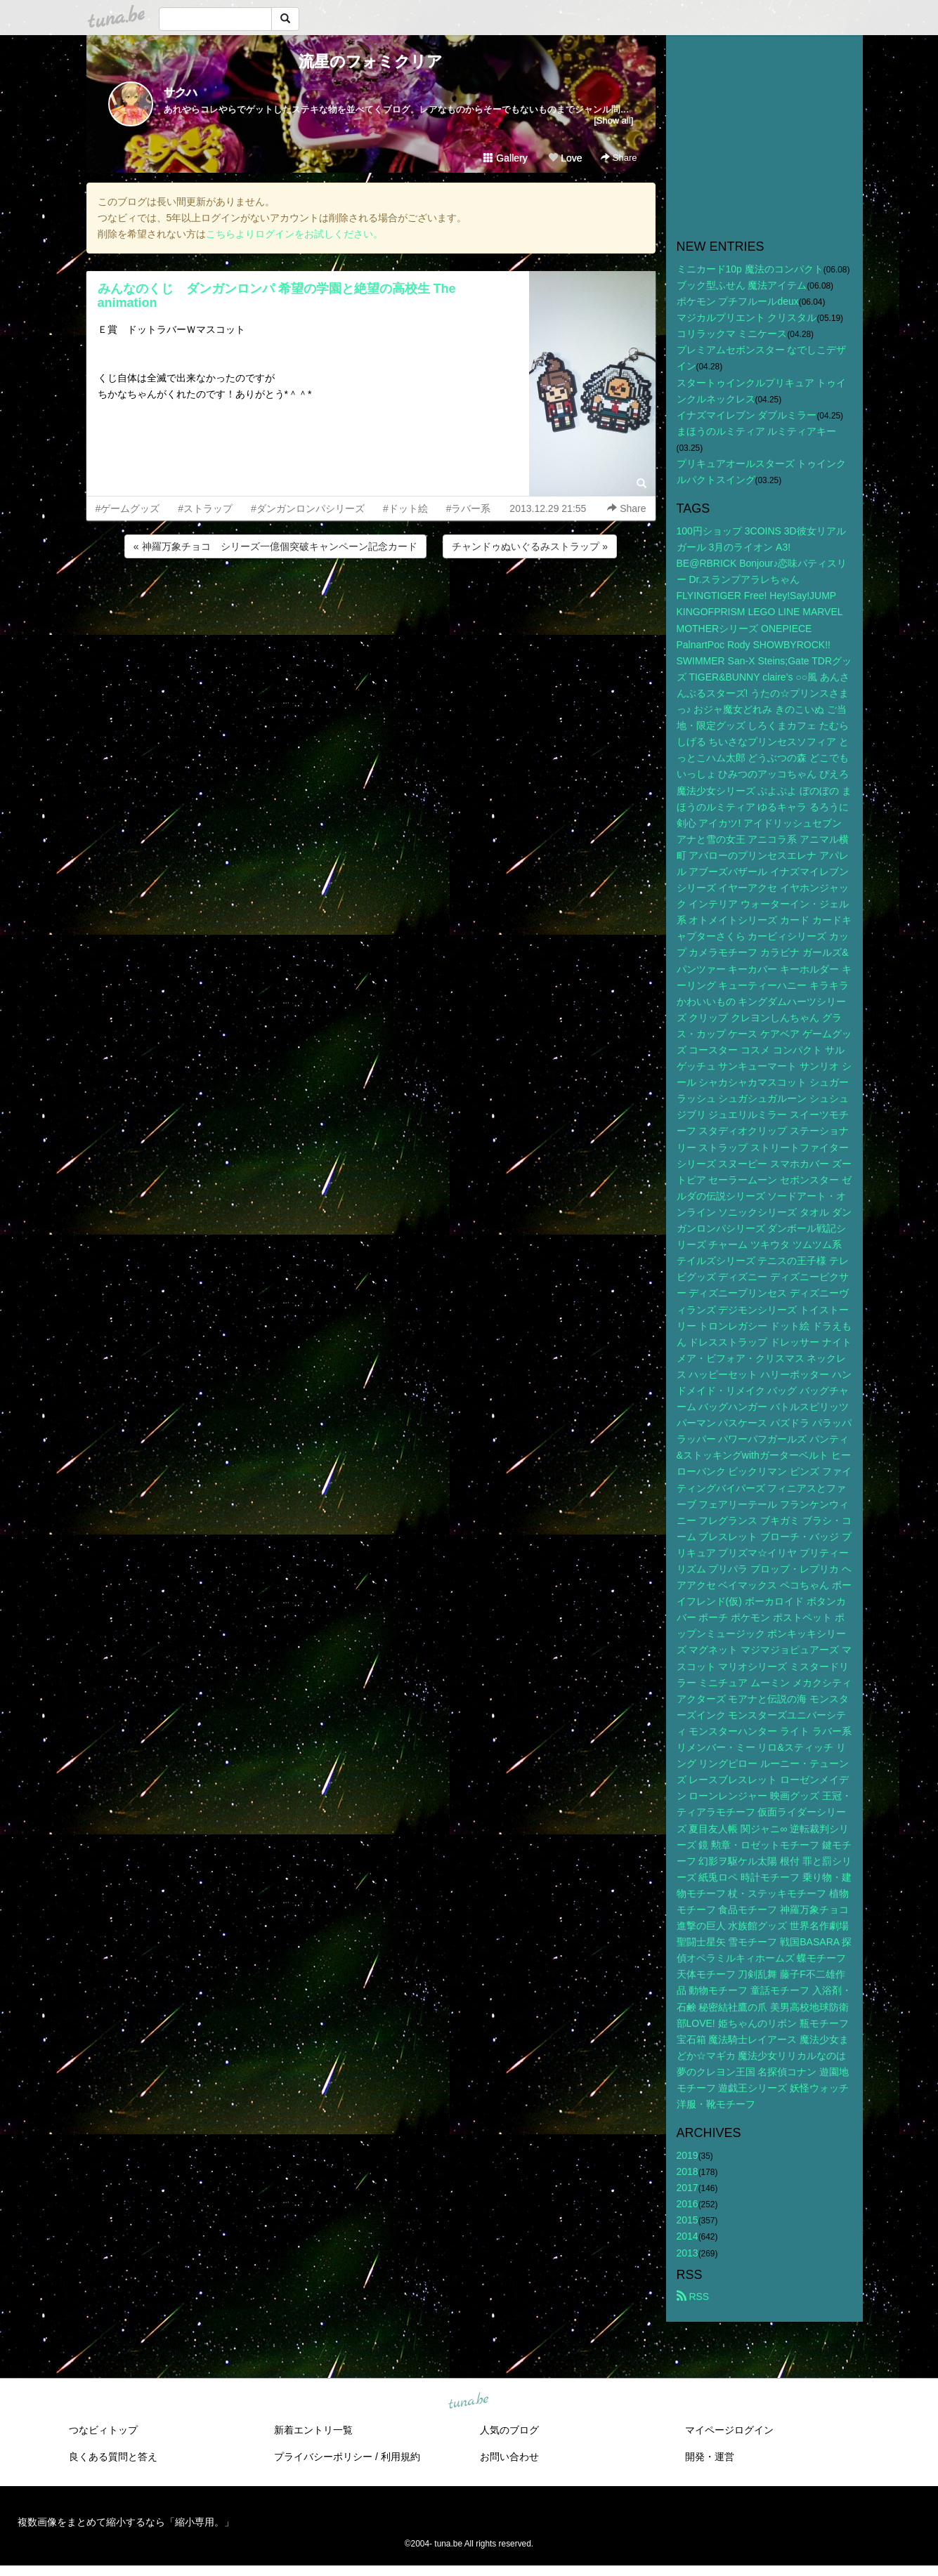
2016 (687, 2203)
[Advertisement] (371, 599)
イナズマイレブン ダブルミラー (747, 415)
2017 (687, 2187)
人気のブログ (509, 2430)
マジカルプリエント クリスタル (747, 317)
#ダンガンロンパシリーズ (308, 508)
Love (565, 158)
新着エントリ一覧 (313, 2430)
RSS (693, 2296)
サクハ (180, 92)
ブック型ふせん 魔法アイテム (742, 285)
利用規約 (400, 2456)
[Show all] (613, 120)
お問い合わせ (509, 2456)
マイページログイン (729, 2430)
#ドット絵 (405, 508)
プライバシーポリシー (323, 2456)
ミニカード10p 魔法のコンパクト (750, 269)
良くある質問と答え (113, 2456)
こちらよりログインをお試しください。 (294, 233)
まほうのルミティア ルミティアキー (757, 431)
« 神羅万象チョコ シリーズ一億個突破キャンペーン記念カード (275, 546)
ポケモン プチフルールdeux (738, 301)
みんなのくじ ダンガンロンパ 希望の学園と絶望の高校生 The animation (277, 296)
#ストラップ (205, 508)
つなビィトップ (103, 2430)
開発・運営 (709, 2456)
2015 (687, 2220)
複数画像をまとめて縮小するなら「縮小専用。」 (126, 2522)
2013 (687, 2253)
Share (619, 157)
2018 (687, 2171)
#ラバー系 (468, 508)
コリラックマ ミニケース (732, 333)
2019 (687, 2155)
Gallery (505, 158)
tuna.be (468, 2401)
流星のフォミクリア (371, 61)
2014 (687, 2236)
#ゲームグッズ (128, 508)
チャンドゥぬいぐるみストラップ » (530, 546)
